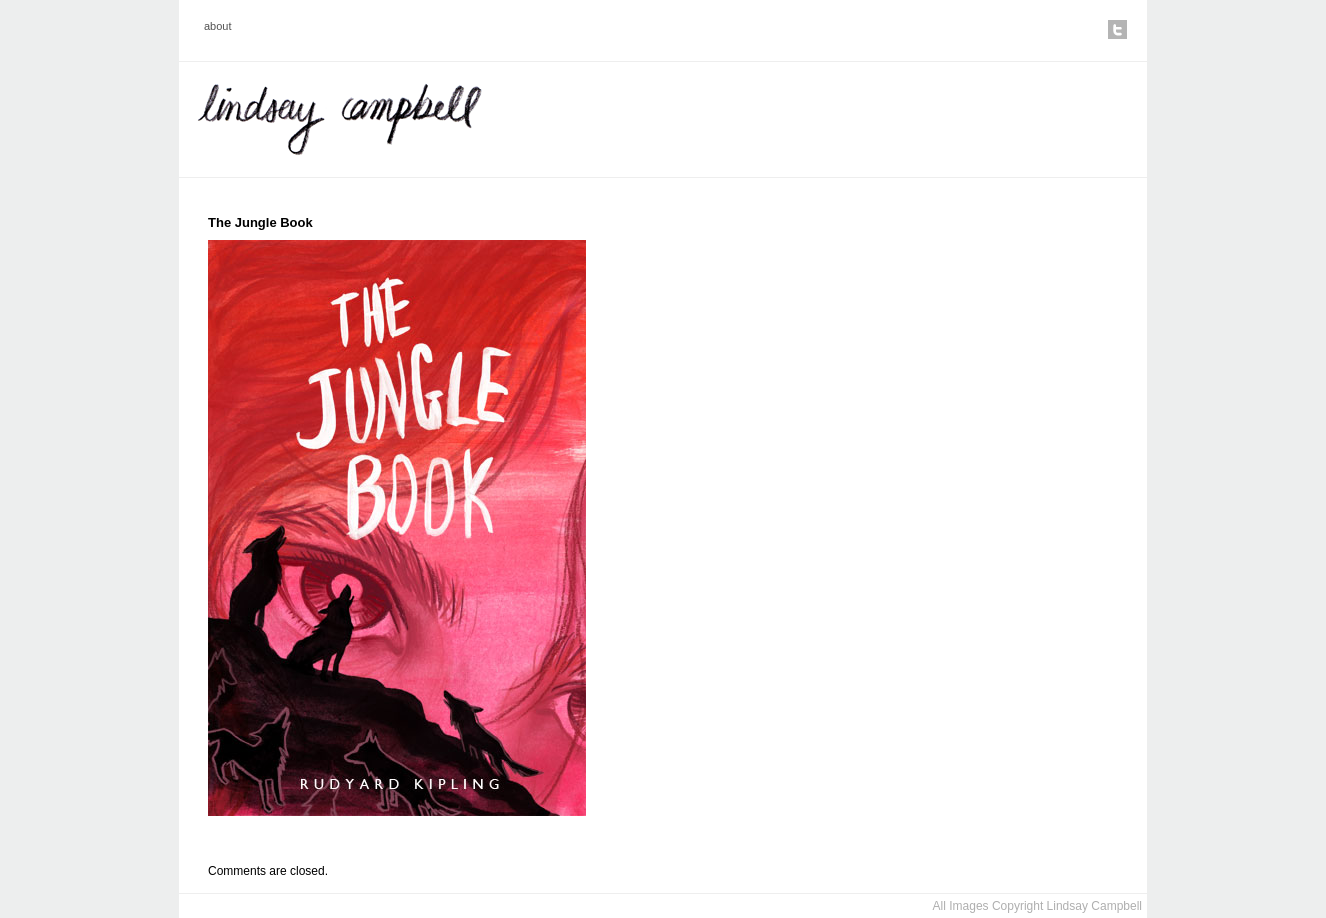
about (218, 26)
